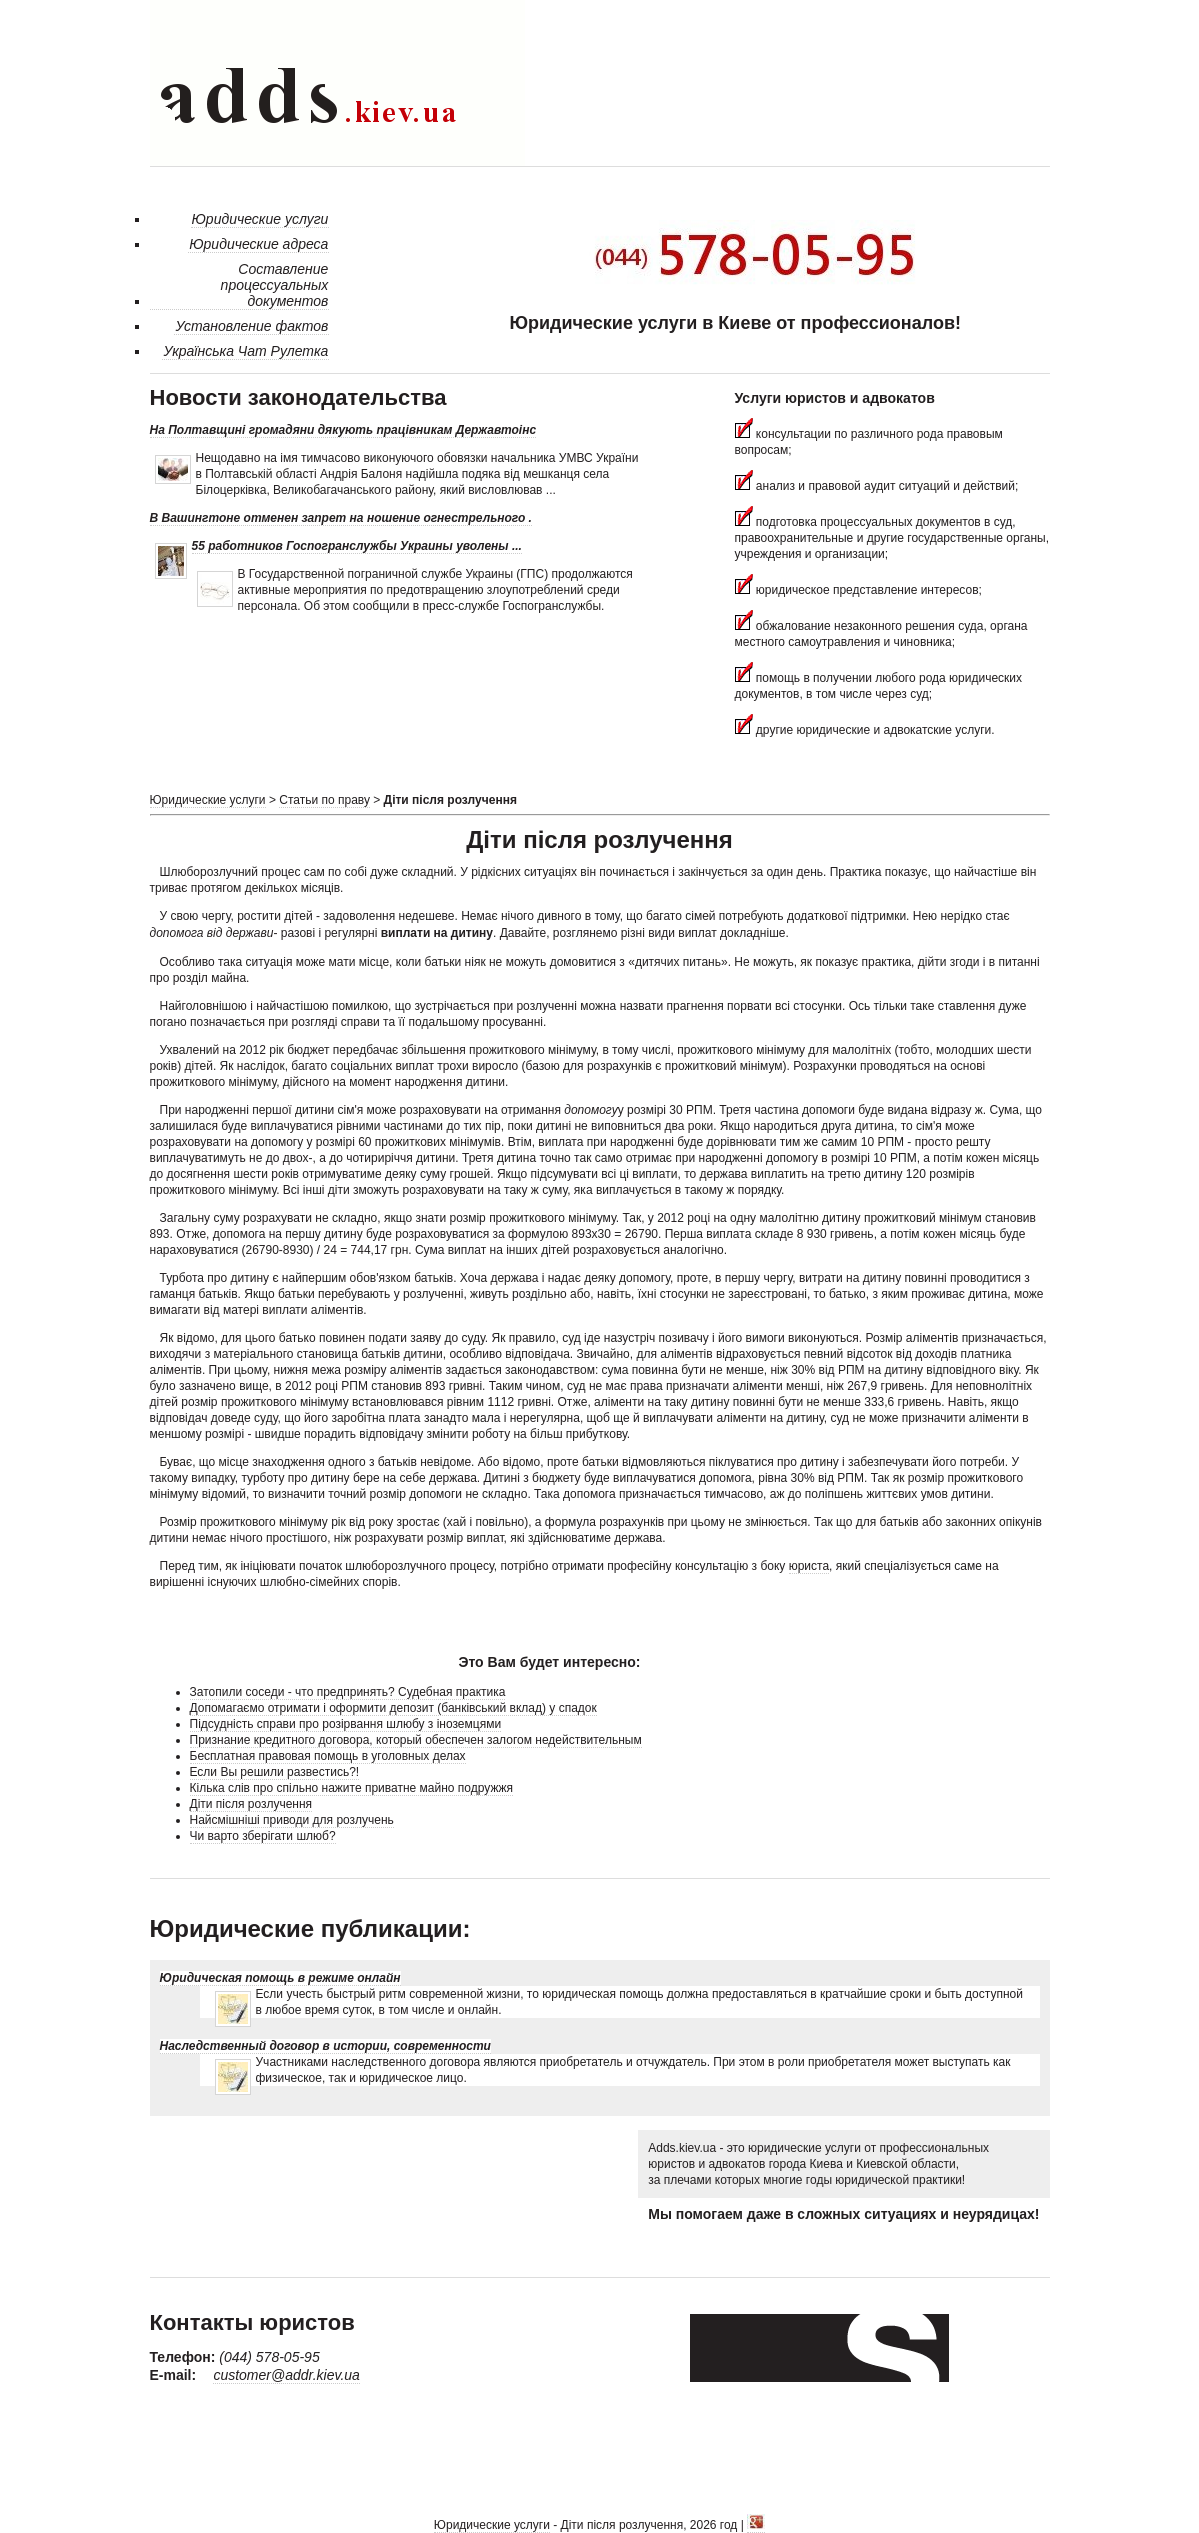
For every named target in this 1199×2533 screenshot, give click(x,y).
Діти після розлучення (251, 1804)
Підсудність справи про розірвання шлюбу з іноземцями (346, 1724)
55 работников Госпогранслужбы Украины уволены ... (357, 546)
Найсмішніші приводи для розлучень (292, 1820)
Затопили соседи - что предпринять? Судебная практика (348, 1692)
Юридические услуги (208, 800)
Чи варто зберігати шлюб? (263, 1836)
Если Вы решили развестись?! (275, 1772)
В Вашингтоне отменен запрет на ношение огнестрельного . (341, 518)
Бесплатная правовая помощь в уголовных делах (328, 1756)
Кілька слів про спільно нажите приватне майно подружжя (352, 1788)
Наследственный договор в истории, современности (325, 2046)
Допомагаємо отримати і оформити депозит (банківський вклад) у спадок (393, 1708)
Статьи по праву (324, 800)
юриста (809, 1566)
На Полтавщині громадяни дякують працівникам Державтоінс (343, 430)
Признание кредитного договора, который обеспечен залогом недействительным (416, 1740)
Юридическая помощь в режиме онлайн (280, 1978)
